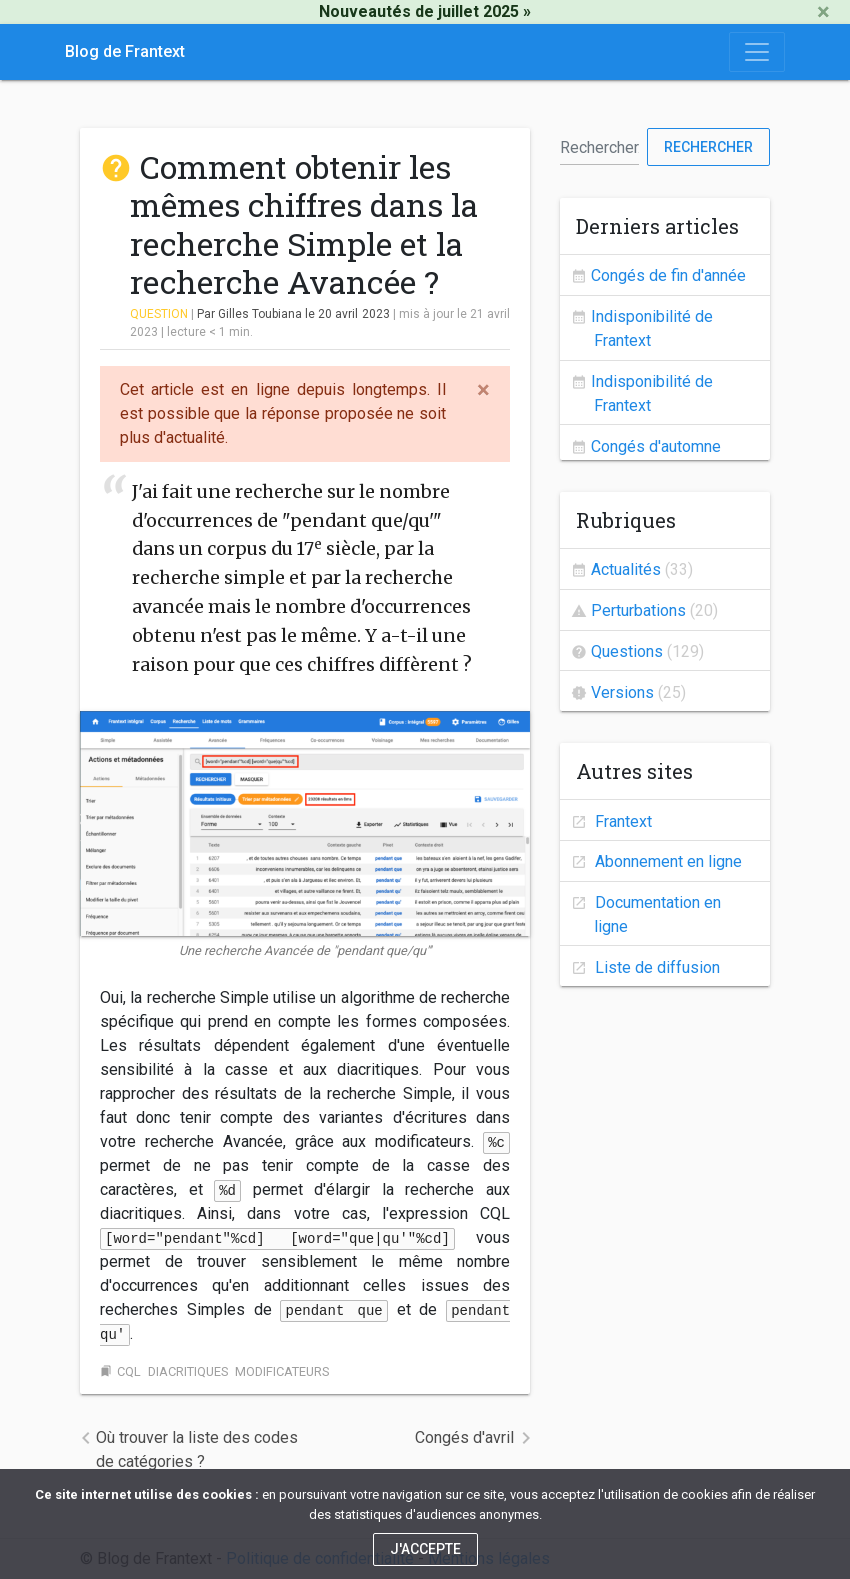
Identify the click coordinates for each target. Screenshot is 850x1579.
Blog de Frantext (125, 51)
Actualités (626, 569)
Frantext (621, 821)
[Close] (823, 12)
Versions (622, 692)
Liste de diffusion (655, 967)
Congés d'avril (464, 1437)
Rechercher (708, 147)
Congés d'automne (656, 446)
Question (159, 314)
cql (129, 1371)
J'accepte (425, 1549)
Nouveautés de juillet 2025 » (425, 11)
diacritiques (188, 1371)
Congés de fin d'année (668, 275)
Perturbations (638, 610)
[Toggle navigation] (757, 52)
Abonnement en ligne (666, 861)
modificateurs (282, 1371)
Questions (627, 651)
